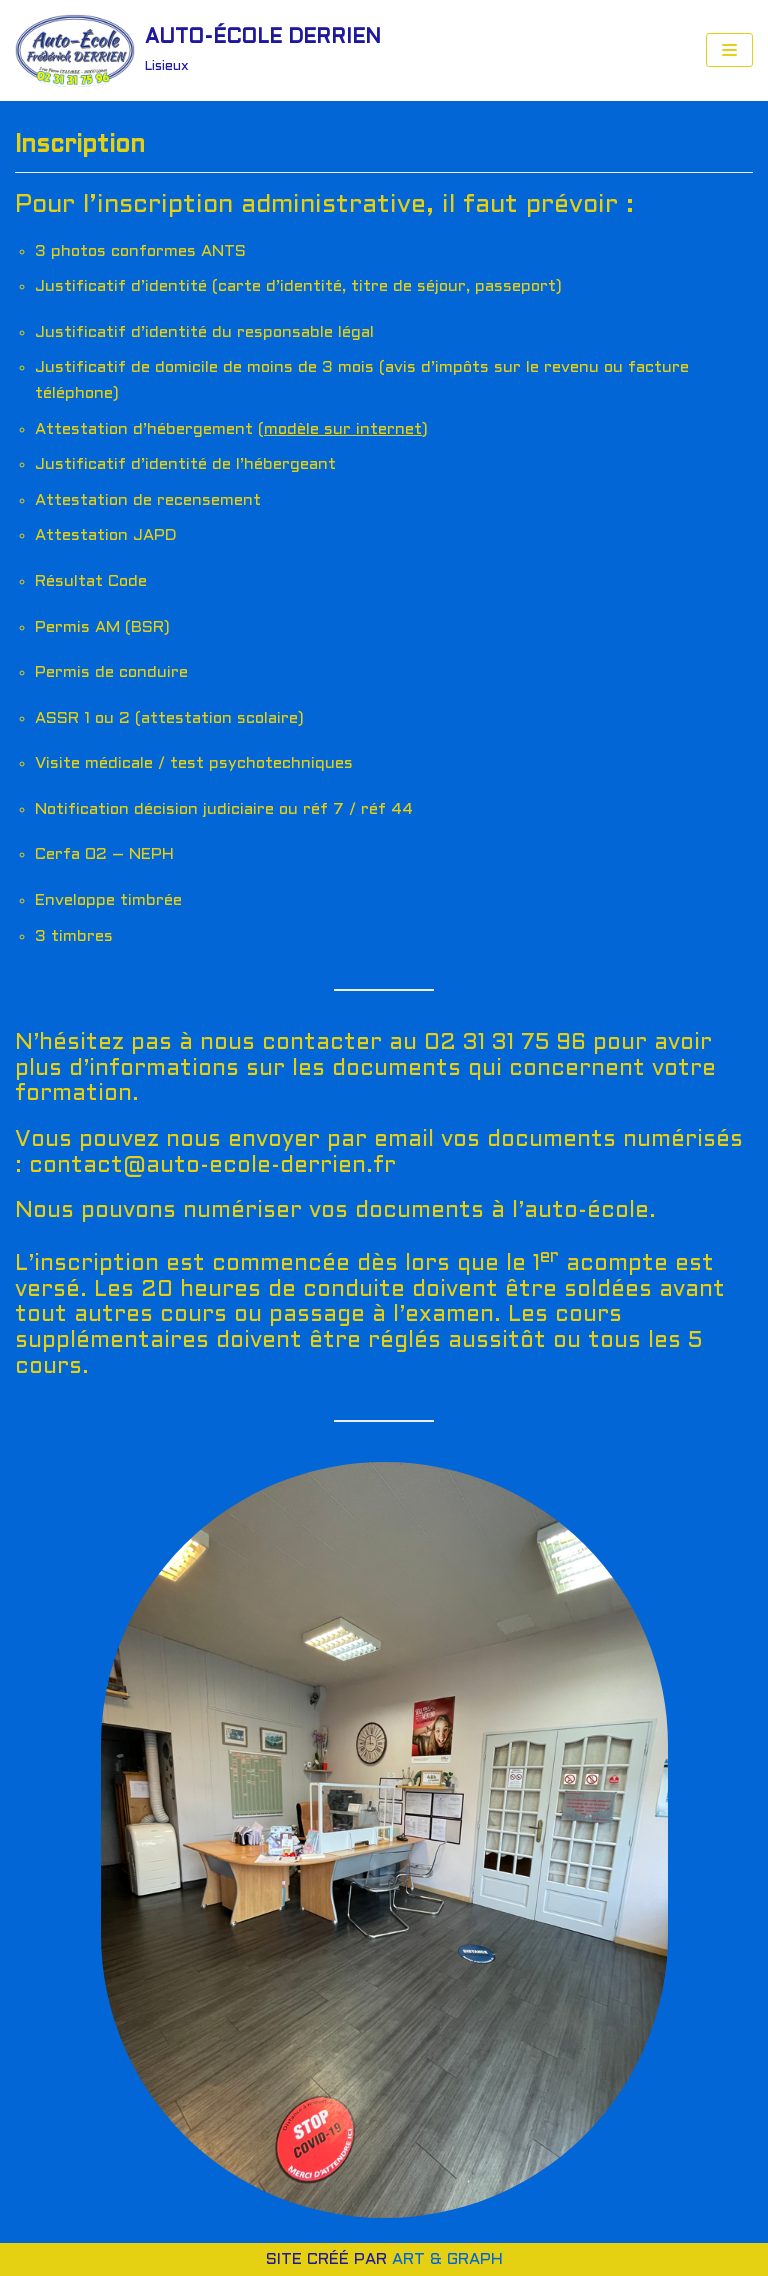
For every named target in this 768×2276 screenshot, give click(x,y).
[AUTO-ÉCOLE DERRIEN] (198, 50)
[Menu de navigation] (729, 50)
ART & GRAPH (447, 2259)
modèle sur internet (343, 429)
